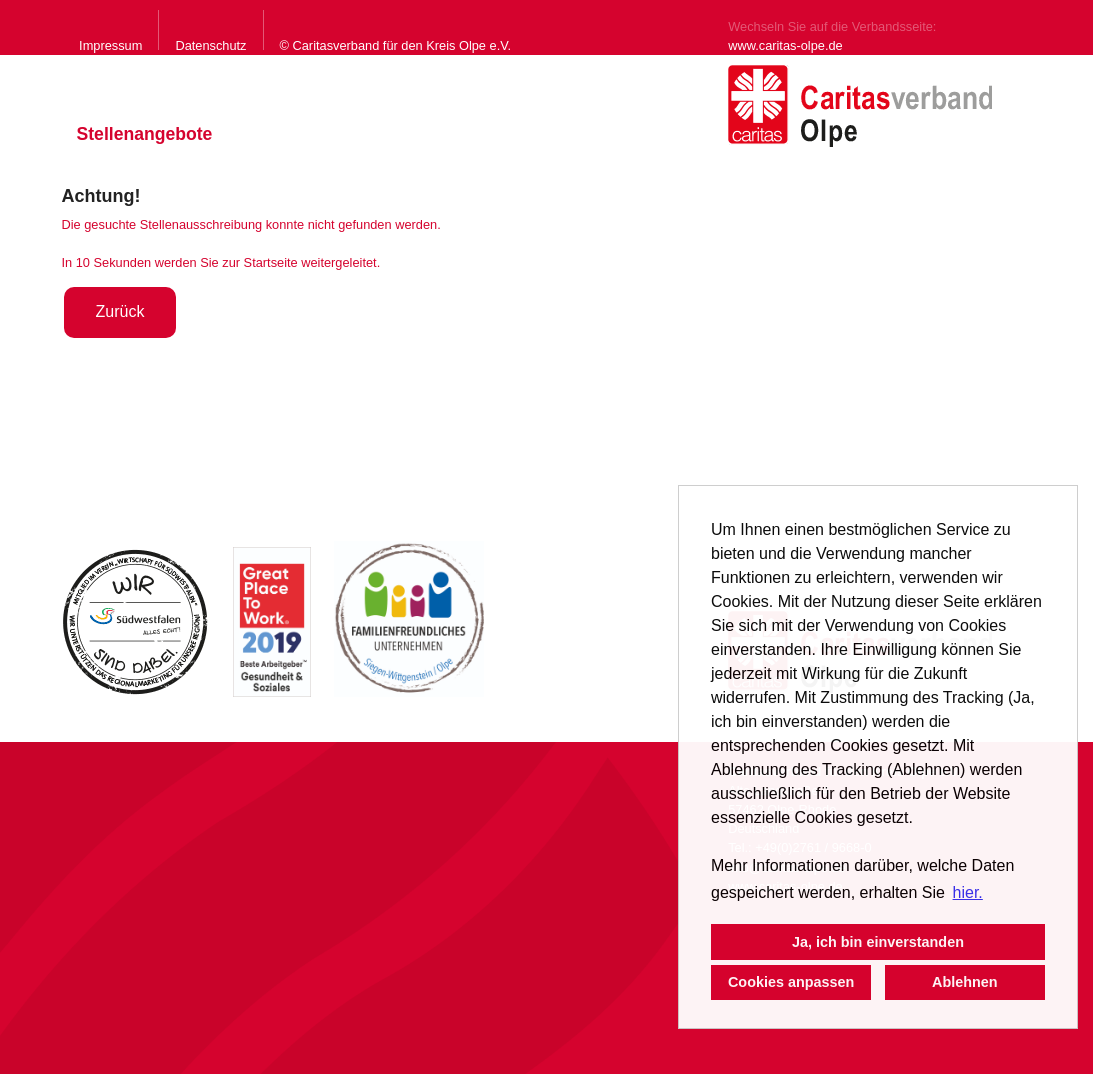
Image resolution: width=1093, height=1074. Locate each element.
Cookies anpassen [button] (791, 982)
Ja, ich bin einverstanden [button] (878, 942)
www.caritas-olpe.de (785, 45)
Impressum (110, 45)
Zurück (120, 311)
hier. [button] (968, 892)
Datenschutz (210, 45)
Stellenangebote (145, 134)
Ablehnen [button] (965, 982)
